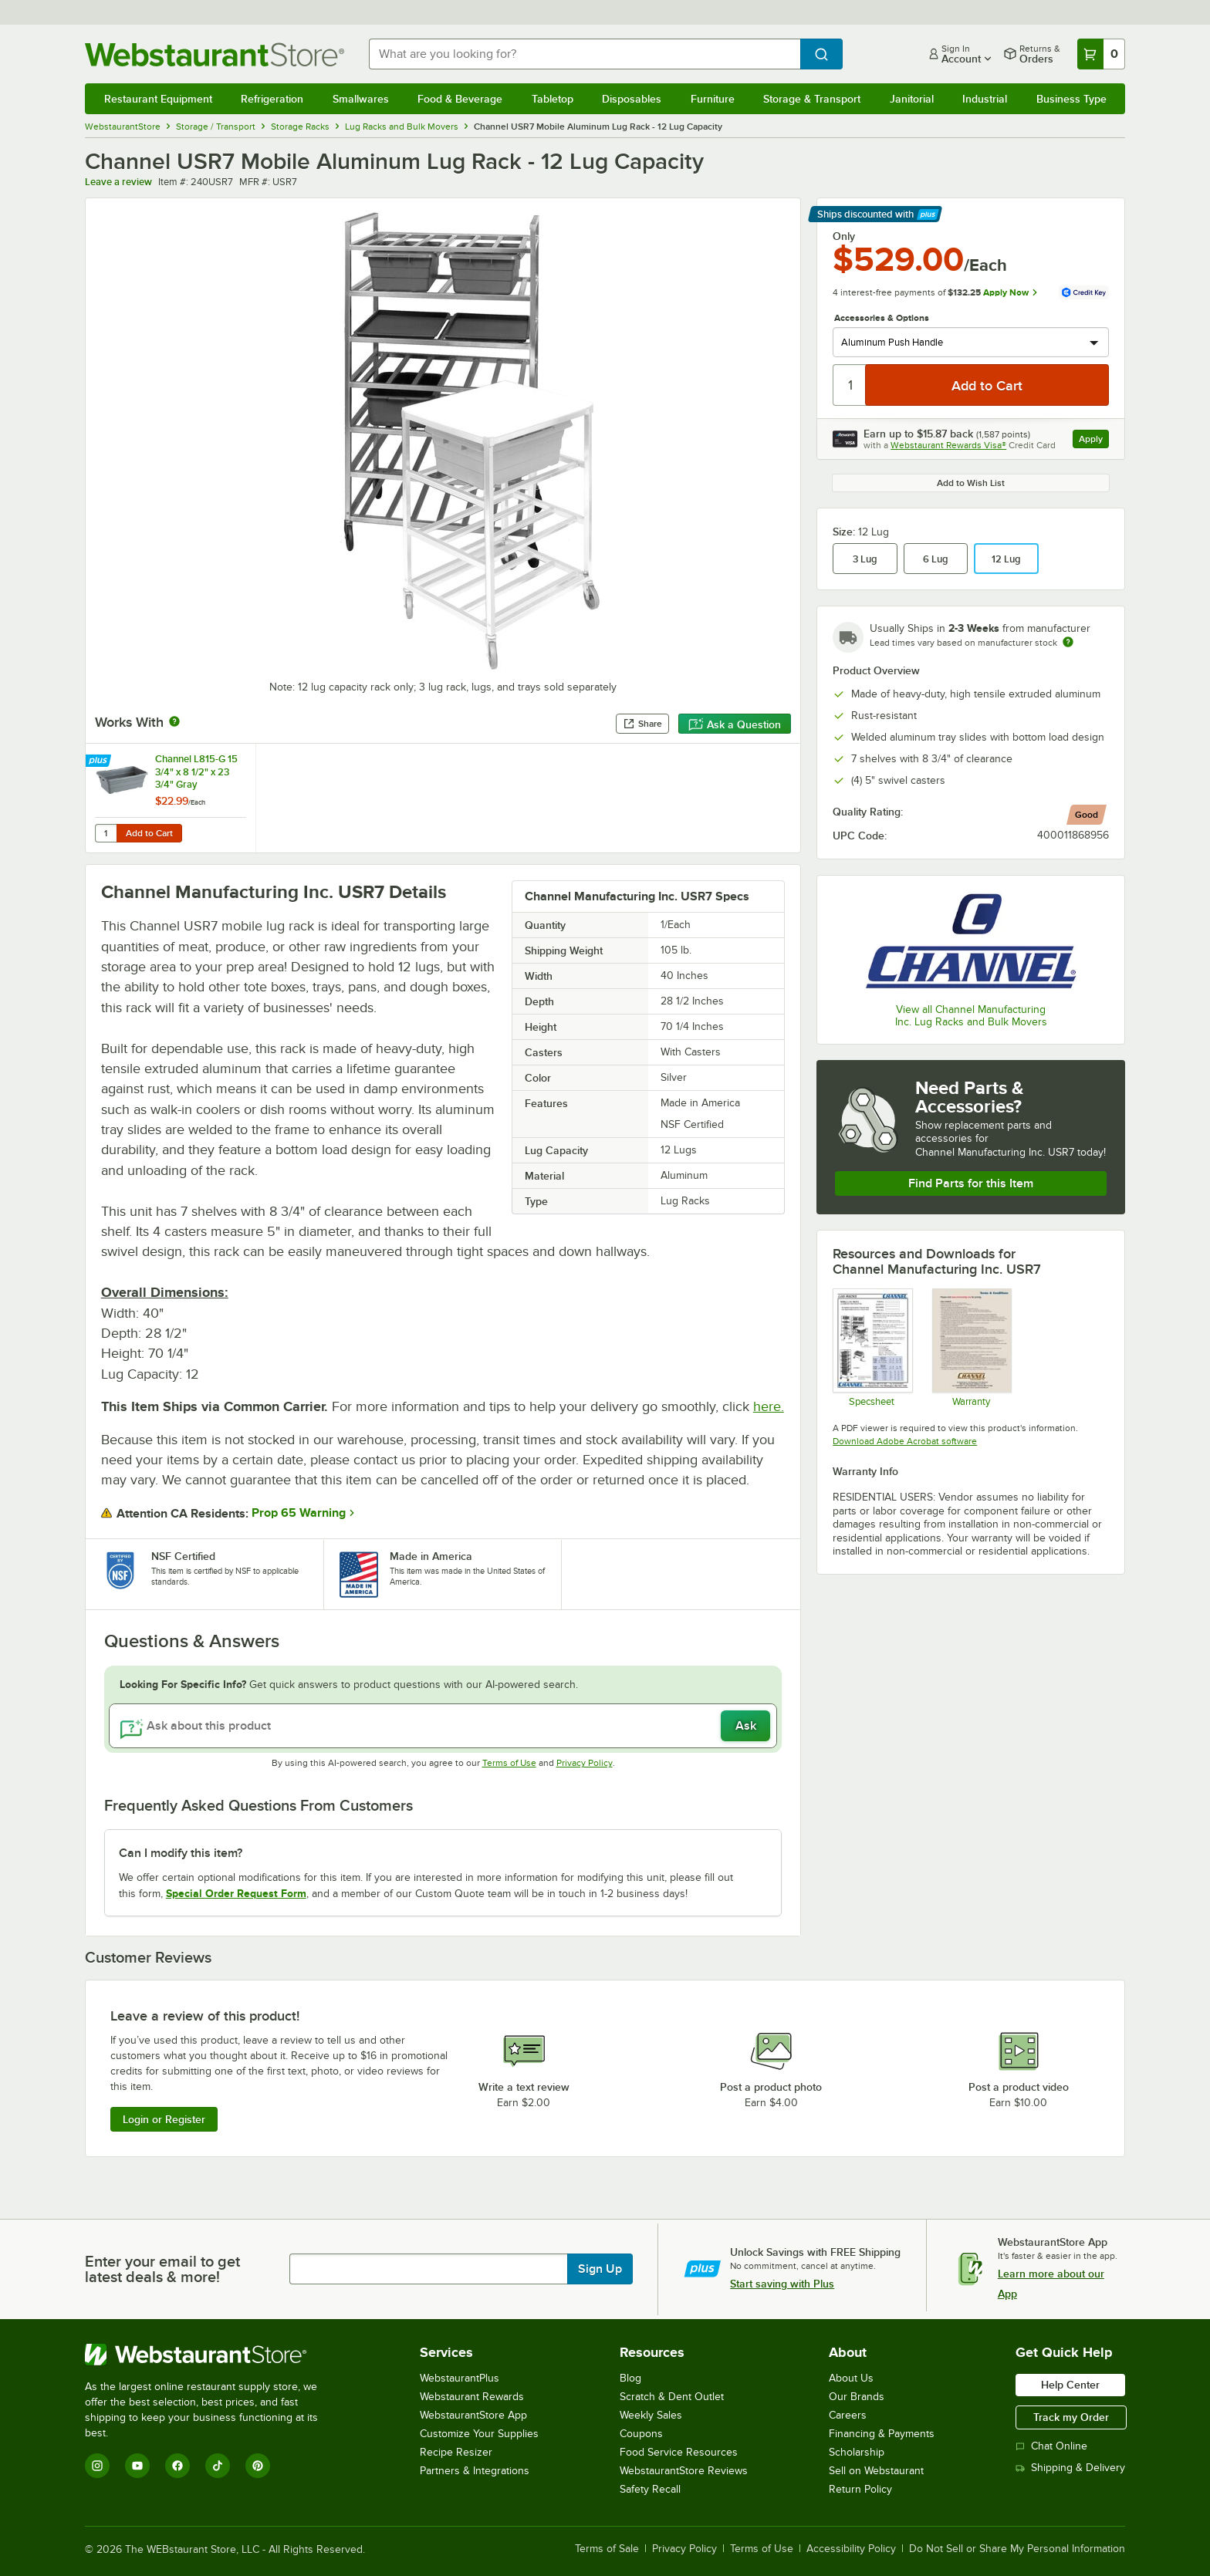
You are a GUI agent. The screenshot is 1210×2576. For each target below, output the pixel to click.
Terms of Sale (607, 2549)
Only (844, 236)
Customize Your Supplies (479, 2433)
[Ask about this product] (443, 1725)
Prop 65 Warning (299, 1513)
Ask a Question (734, 724)
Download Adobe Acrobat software (905, 1441)
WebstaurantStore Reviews (684, 2470)
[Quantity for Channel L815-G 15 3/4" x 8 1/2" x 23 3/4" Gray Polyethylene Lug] (106, 833)
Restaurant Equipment (158, 99)
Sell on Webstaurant (876, 2470)
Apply (1094, 441)
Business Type (1071, 99)
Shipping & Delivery (1070, 2467)
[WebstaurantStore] (212, 2354)
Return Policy (860, 2489)
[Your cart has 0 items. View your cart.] (1101, 54)
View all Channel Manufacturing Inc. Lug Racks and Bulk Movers (971, 1016)
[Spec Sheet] (872, 1347)
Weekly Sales (651, 2415)
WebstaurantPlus (459, 2378)
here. (768, 1406)
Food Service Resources (679, 2452)
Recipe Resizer (456, 2452)
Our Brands (856, 2396)
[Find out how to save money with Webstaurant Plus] (100, 761)
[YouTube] (137, 2465)
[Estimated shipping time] (1068, 642)
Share (642, 723)
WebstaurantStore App (473, 2415)
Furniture (713, 99)
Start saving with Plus (782, 2283)
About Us (851, 2378)
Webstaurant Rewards (472, 2396)
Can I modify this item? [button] (180, 1853)
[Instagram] (97, 2465)
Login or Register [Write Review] (164, 2119)
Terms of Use (509, 1762)
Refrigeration (272, 99)
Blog (630, 2378)
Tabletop (552, 99)
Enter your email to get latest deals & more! (162, 2269)
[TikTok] (217, 2465)
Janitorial (912, 99)
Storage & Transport (811, 99)
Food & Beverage (459, 99)
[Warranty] (971, 1347)
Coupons (641, 2433)
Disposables (631, 99)
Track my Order (1071, 2417)
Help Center (1070, 2384)
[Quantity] (850, 385)
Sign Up (600, 2269)
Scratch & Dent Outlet (672, 2396)
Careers (848, 2415)
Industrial (984, 99)
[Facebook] (177, 2465)
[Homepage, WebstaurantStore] (214, 54)
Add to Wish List (971, 483)
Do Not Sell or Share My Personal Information (1017, 2549)
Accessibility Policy (851, 2549)
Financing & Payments (882, 2433)
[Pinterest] (257, 2465)
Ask (745, 1726)
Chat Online (1051, 2446)
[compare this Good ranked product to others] (1086, 814)
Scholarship (856, 2452)
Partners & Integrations (474, 2470)
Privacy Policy (584, 1762)
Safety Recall (650, 2489)
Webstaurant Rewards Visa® (948, 445)
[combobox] (585, 54)
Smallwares (361, 99)
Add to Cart (149, 833)
